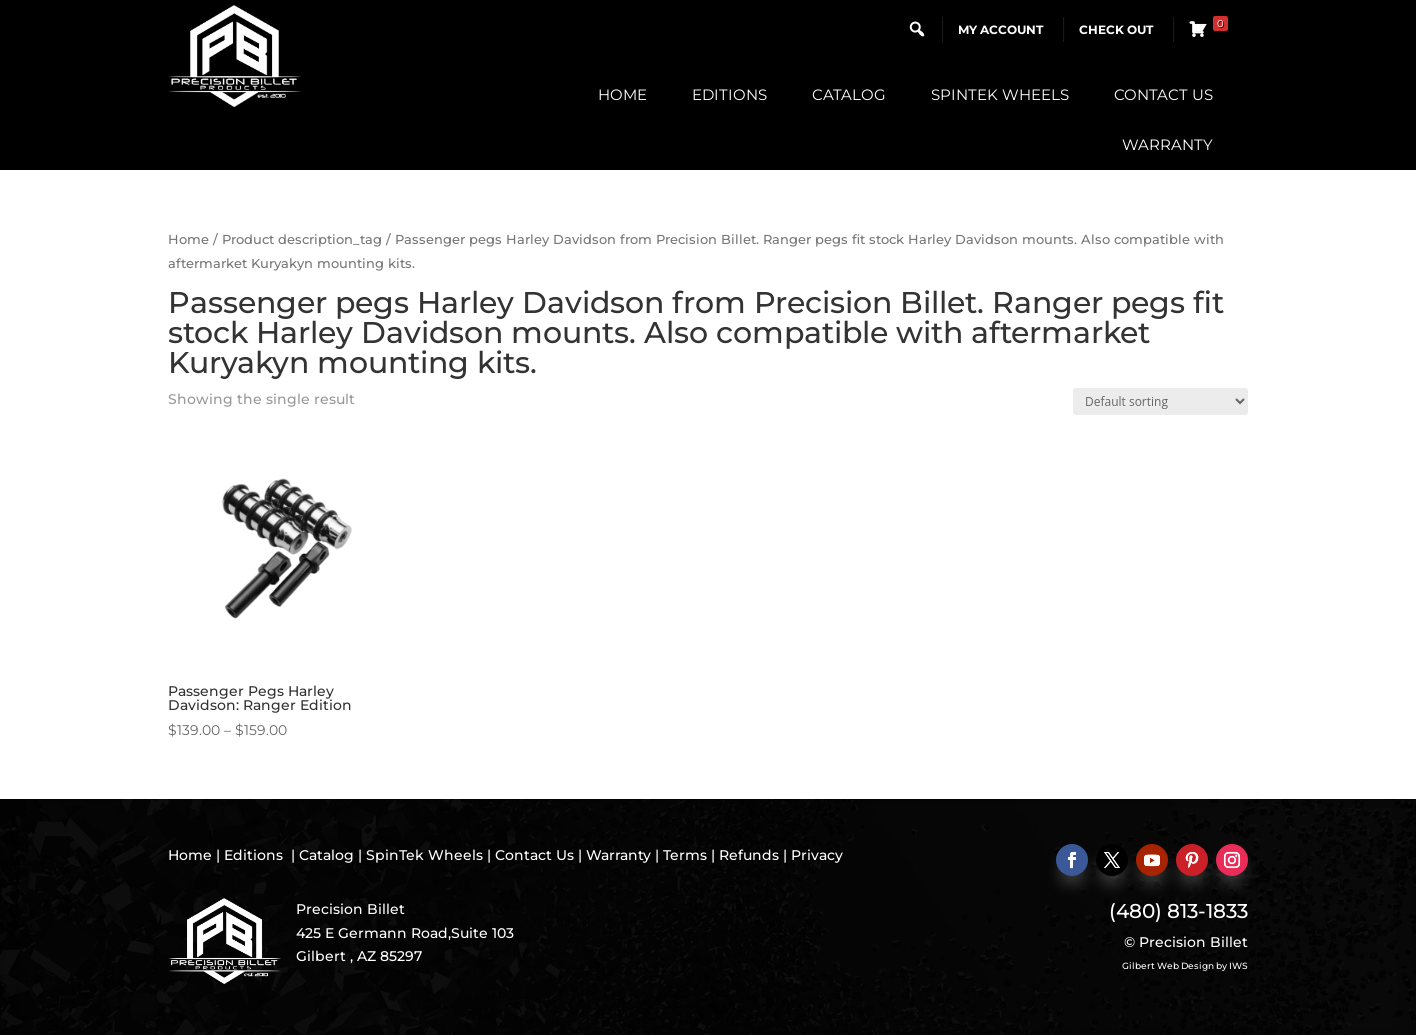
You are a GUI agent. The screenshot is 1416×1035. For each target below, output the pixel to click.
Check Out (1116, 29)
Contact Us (1163, 94)
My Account (1000, 29)
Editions (729, 94)
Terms (685, 855)
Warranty (1167, 144)
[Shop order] (1160, 401)
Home (622, 94)
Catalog (849, 94)
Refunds (749, 855)
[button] (917, 29)
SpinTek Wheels (1000, 94)
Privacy (817, 855)
